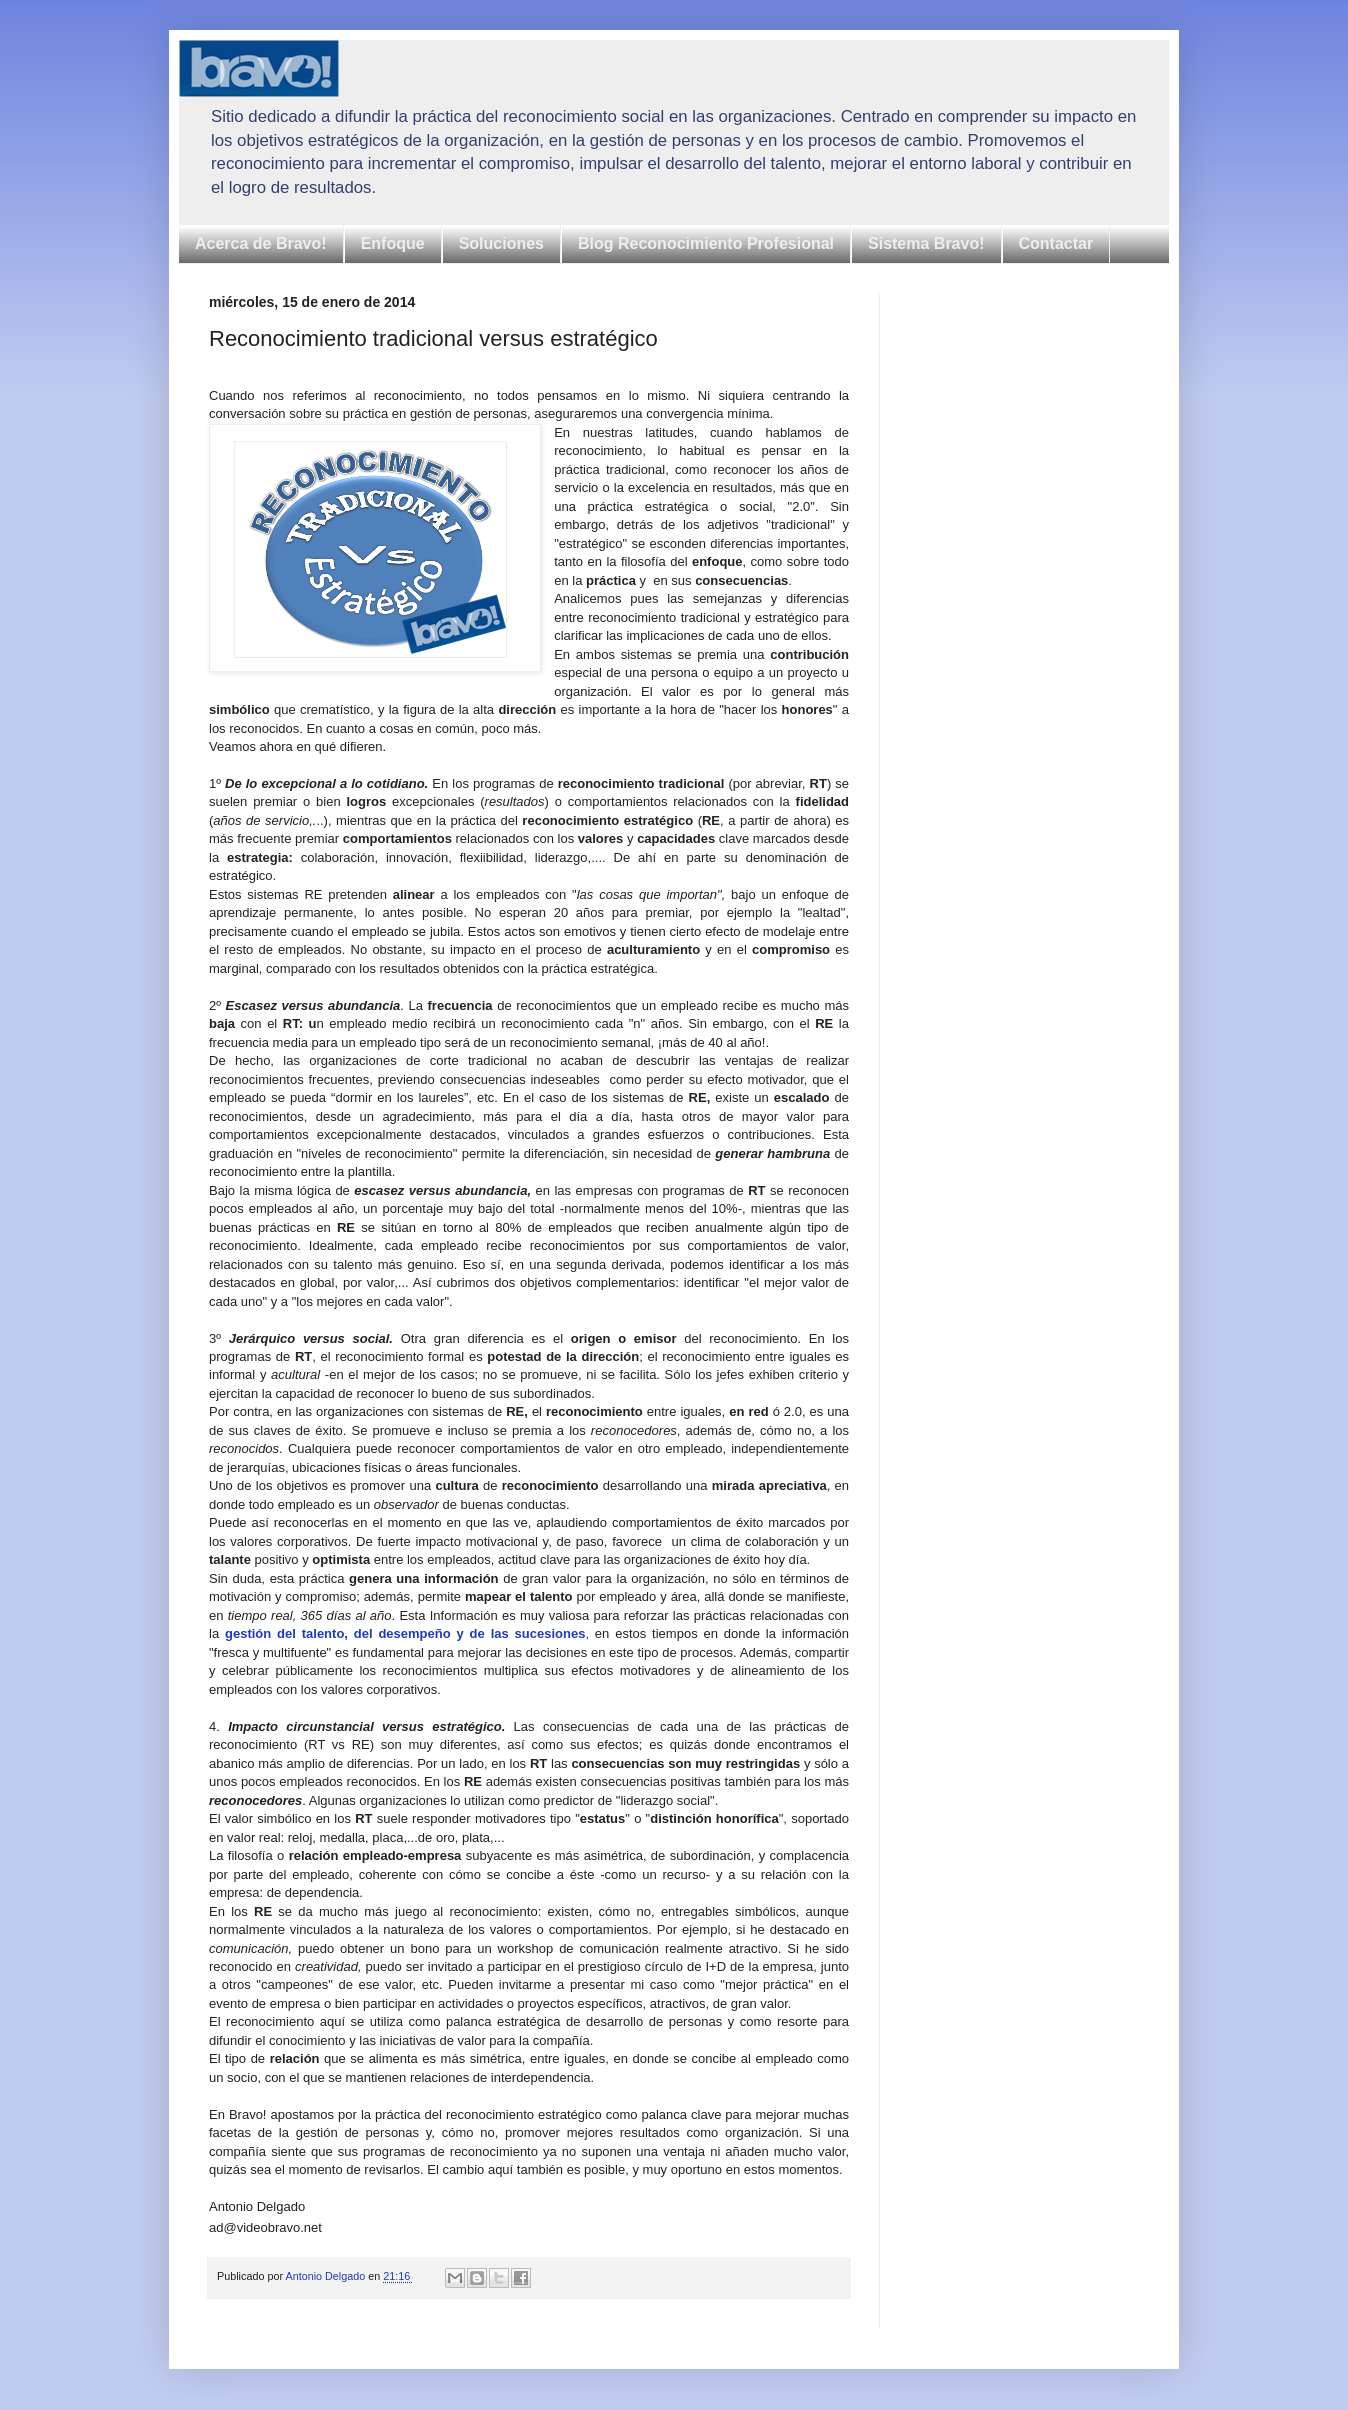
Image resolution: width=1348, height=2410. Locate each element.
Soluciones (501, 243)
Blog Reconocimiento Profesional (706, 243)
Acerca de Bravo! (261, 243)
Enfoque (393, 243)
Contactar (1056, 243)
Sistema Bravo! (926, 243)
